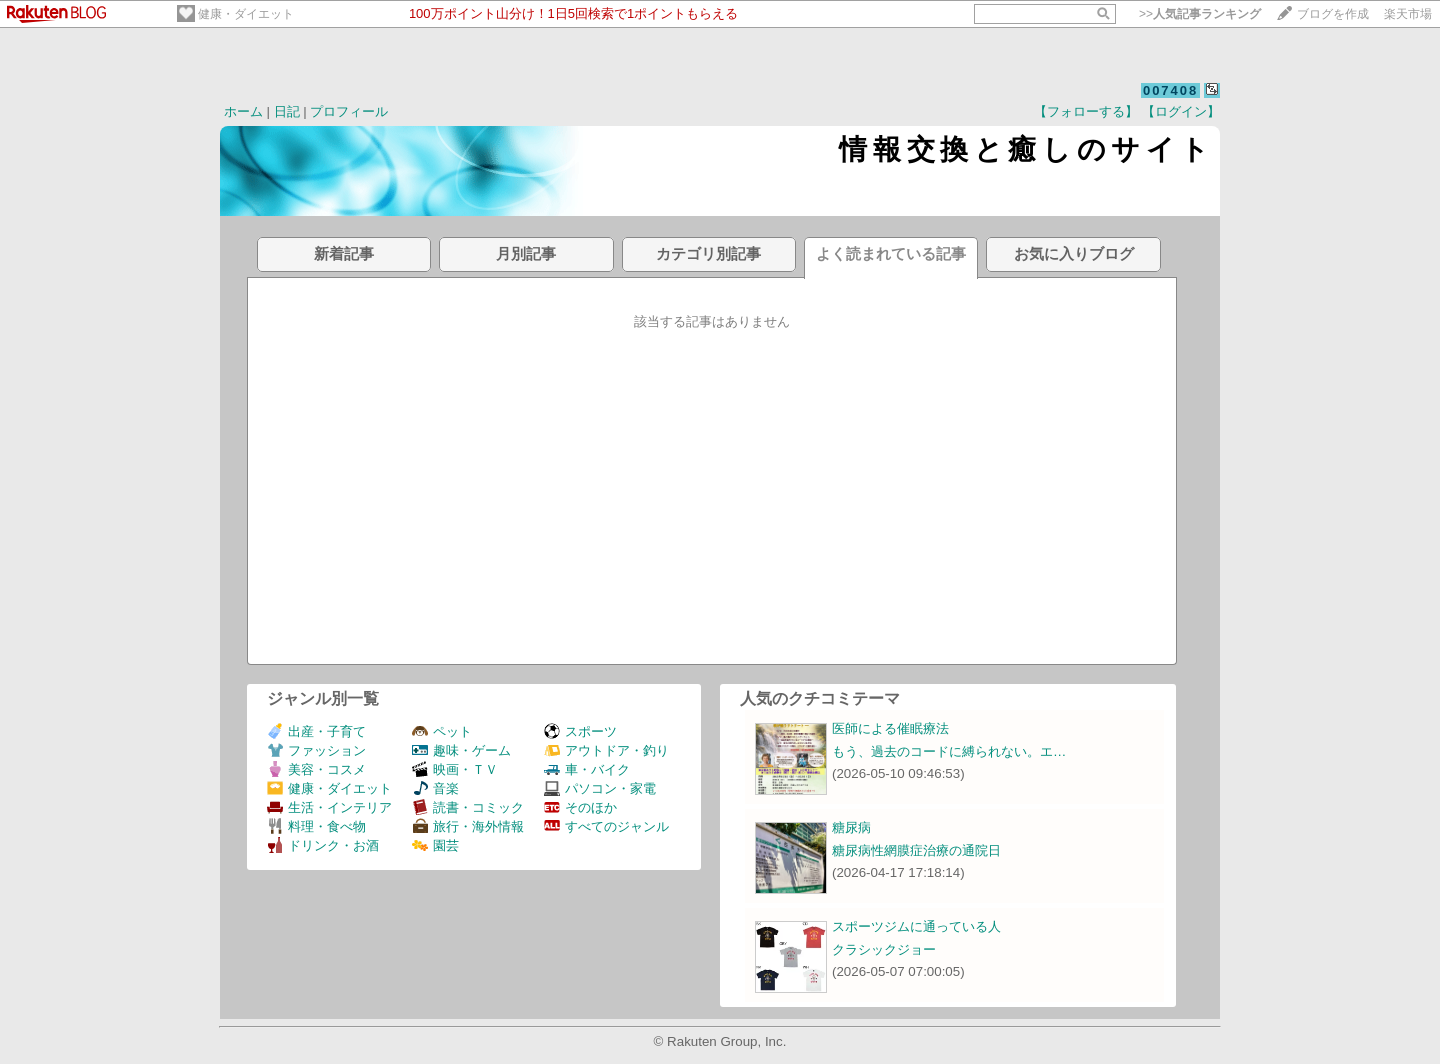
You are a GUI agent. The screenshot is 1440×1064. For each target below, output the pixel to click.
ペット (442, 731)
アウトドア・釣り (606, 750)
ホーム (243, 111)
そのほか (580, 807)
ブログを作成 (1333, 14)
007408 (1170, 90)
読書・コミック (468, 807)
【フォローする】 (1086, 111)
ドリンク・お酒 (323, 845)
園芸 (435, 845)
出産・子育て (316, 731)
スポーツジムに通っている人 (916, 926)
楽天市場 (1408, 14)
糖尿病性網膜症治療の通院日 (916, 850)
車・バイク (587, 769)
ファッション (316, 750)
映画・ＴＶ (455, 769)
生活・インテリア (329, 807)
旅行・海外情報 (468, 826)
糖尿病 (851, 827)
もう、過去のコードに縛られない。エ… (949, 751)
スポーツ (580, 731)
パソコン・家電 (600, 788)
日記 (287, 111)
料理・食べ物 (316, 826)
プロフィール (349, 111)
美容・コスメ (316, 769)
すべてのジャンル (606, 826)
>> (1200, 14)
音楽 (435, 788)
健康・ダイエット (246, 14)
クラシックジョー (884, 949)
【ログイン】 (1181, 111)
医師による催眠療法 (890, 728)
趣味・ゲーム (461, 750)
